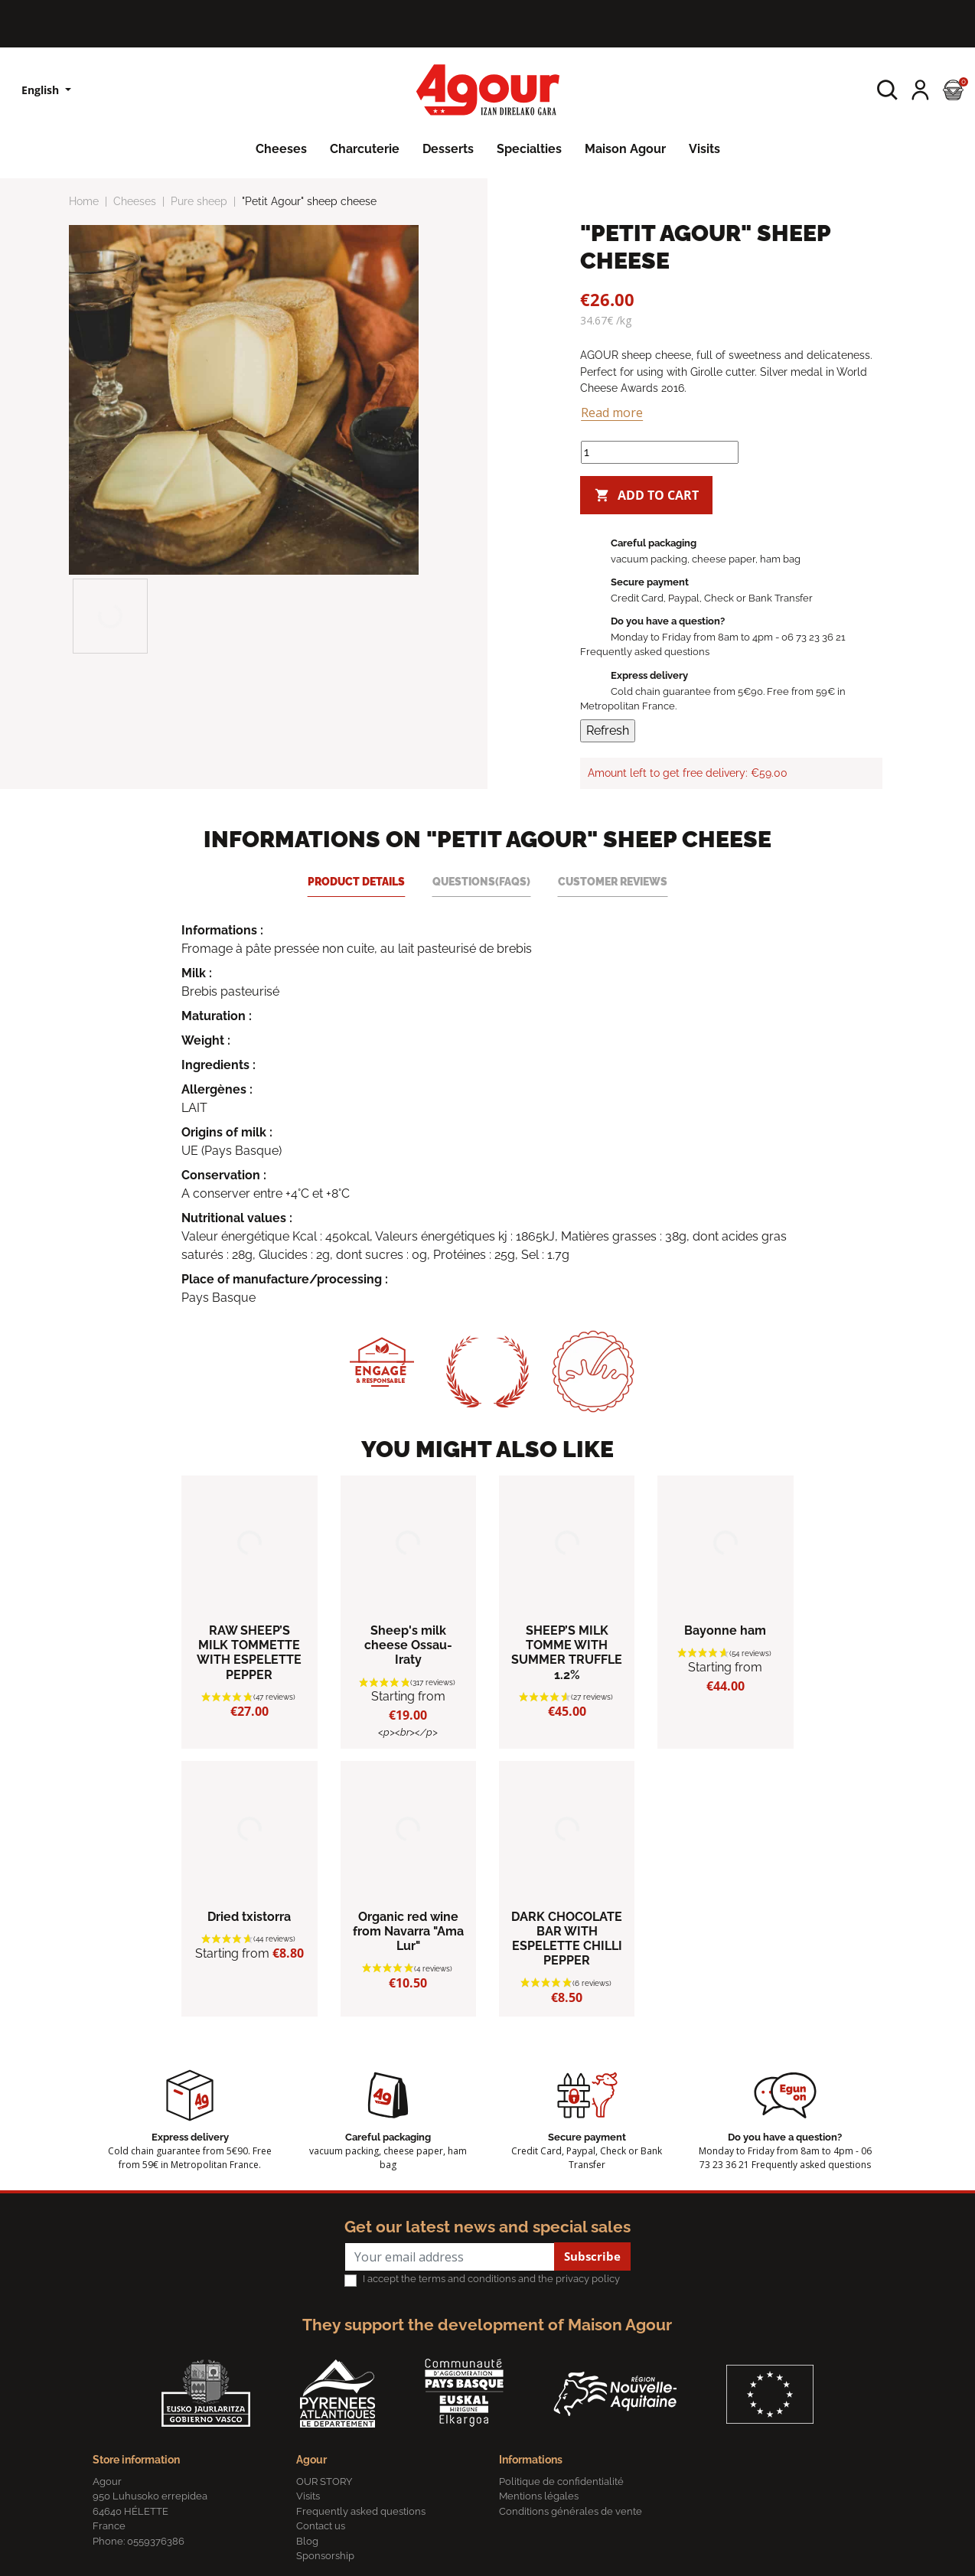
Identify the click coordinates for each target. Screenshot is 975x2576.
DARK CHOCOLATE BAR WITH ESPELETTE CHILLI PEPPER (566, 1938)
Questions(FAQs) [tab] (481, 881)
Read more (612, 412)
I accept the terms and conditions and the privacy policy (491, 2278)
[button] (887, 90)
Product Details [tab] (356, 881)
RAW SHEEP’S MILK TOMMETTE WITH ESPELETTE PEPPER (249, 1652)
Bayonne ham (725, 1630)
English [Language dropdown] (41, 90)
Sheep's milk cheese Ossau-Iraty (408, 1645)
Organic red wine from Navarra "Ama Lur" (408, 1931)
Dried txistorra (249, 1916)
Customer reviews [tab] (612, 881)
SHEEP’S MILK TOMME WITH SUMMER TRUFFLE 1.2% (566, 1652)
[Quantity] (660, 452)
